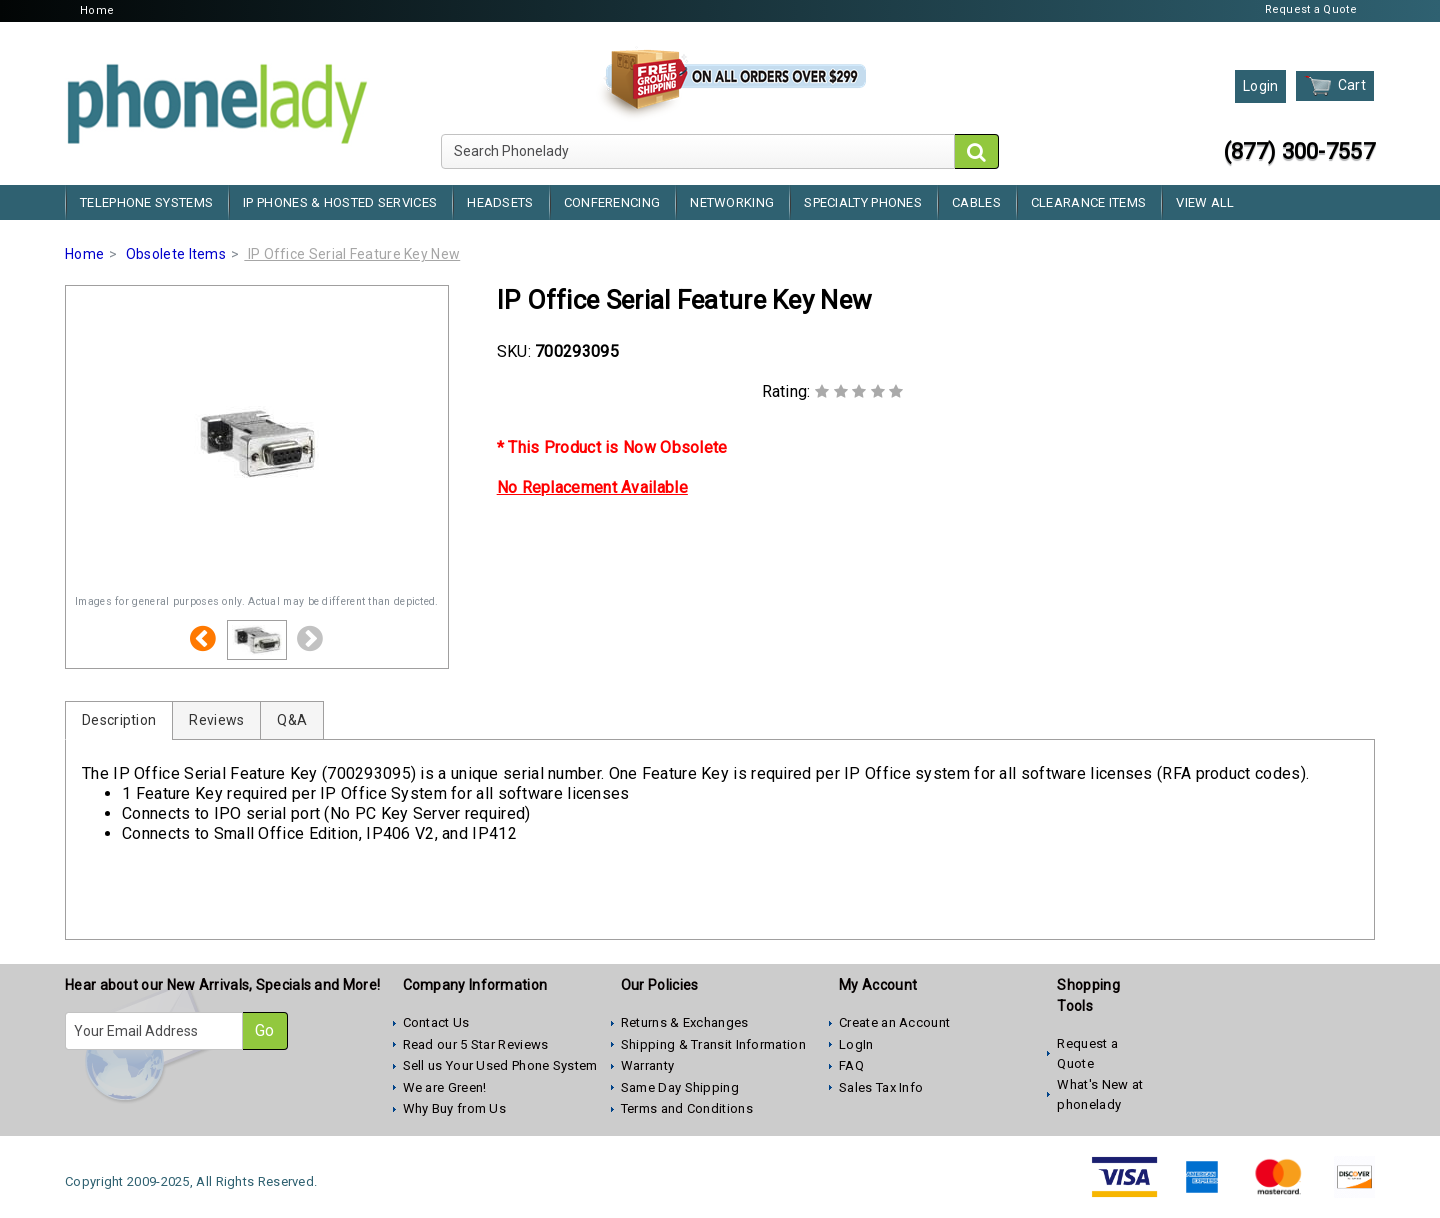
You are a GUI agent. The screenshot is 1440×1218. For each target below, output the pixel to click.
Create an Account (894, 1022)
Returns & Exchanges (685, 1022)
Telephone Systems (146, 202)
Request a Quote (1311, 9)
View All (1205, 202)
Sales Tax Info (881, 1087)
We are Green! (445, 1087)
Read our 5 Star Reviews (476, 1044)
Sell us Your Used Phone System (500, 1065)
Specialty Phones (863, 202)
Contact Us (436, 1022)
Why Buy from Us (455, 1108)
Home (97, 10)
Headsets (500, 202)
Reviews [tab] (216, 720)
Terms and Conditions (687, 1108)
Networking (732, 202)
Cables (976, 202)
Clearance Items (1089, 202)
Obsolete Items (176, 254)
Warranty (647, 1065)
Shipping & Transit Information (713, 1044)
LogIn (856, 1044)
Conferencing (612, 202)
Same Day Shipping (680, 1087)
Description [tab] (119, 720)
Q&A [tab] (292, 720)
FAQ (851, 1065)
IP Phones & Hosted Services (340, 202)
